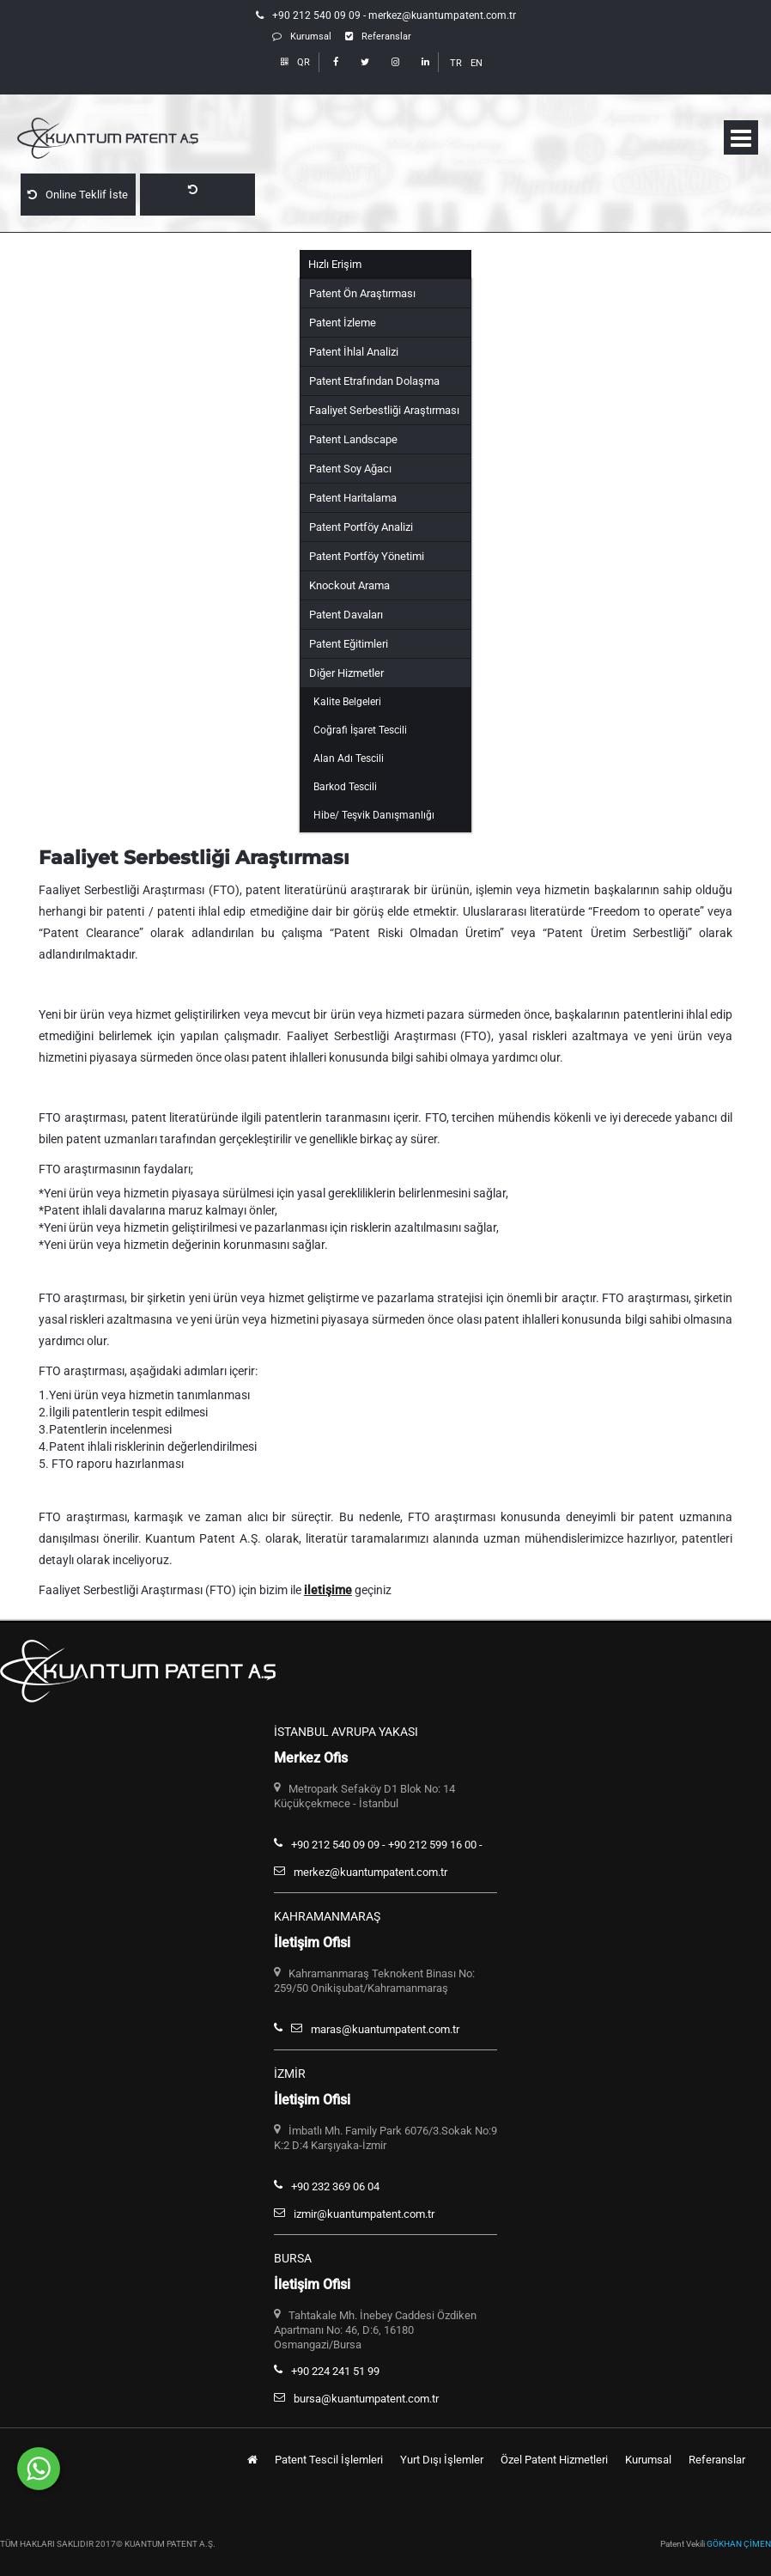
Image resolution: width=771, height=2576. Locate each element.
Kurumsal (301, 36)
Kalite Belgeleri (347, 702)
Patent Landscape (353, 439)
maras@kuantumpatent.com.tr (385, 2029)
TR (456, 63)
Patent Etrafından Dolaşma (374, 381)
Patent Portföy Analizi (361, 527)
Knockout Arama (349, 585)
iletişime (328, 1590)
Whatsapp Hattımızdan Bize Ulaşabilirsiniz (219, 2463)
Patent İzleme (342, 322)
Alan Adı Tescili (348, 758)
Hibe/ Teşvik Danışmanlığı (373, 815)
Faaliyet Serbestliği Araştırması (384, 410)
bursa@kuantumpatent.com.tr (366, 2398)
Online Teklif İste (77, 194)
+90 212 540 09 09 (316, 15)
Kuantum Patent (137, 139)
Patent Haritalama (353, 497)
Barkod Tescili (345, 787)
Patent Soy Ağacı (350, 468)
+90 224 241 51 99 (335, 2371)
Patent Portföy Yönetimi (366, 556)
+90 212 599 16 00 (432, 1844)
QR (295, 62)
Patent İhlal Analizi (353, 351)
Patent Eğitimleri (348, 643)
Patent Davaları (346, 614)
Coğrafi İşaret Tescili (360, 730)
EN (476, 63)
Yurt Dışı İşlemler (441, 2459)
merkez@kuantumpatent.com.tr (442, 15)
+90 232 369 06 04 (335, 2186)
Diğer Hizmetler (346, 673)
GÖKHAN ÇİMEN (739, 2544)
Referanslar (378, 36)
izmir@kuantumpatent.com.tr (364, 2214)
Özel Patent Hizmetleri (554, 2459)
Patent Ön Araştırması (362, 293)
